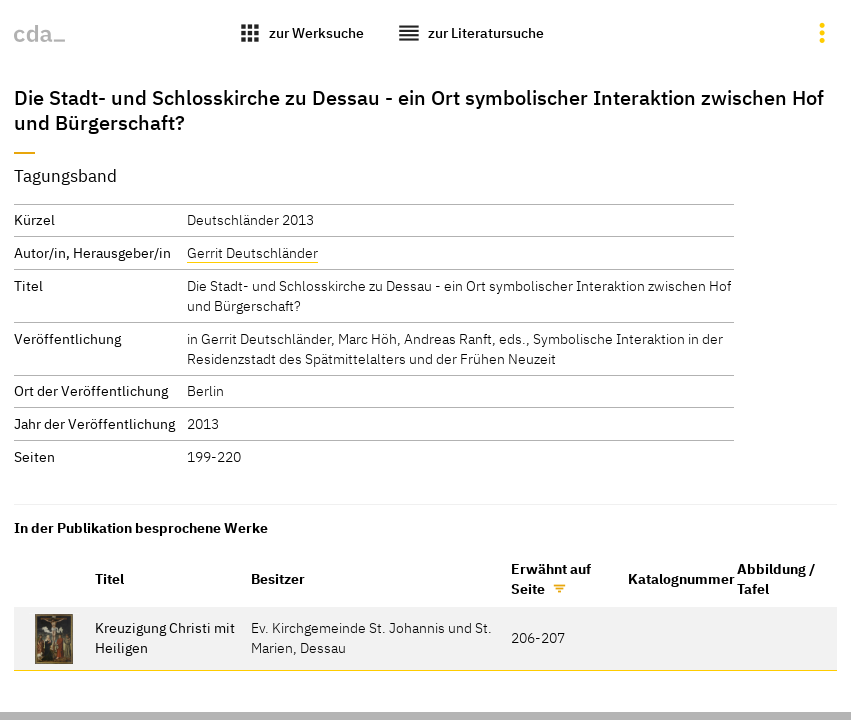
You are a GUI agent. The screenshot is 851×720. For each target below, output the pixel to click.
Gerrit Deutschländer (252, 252)
